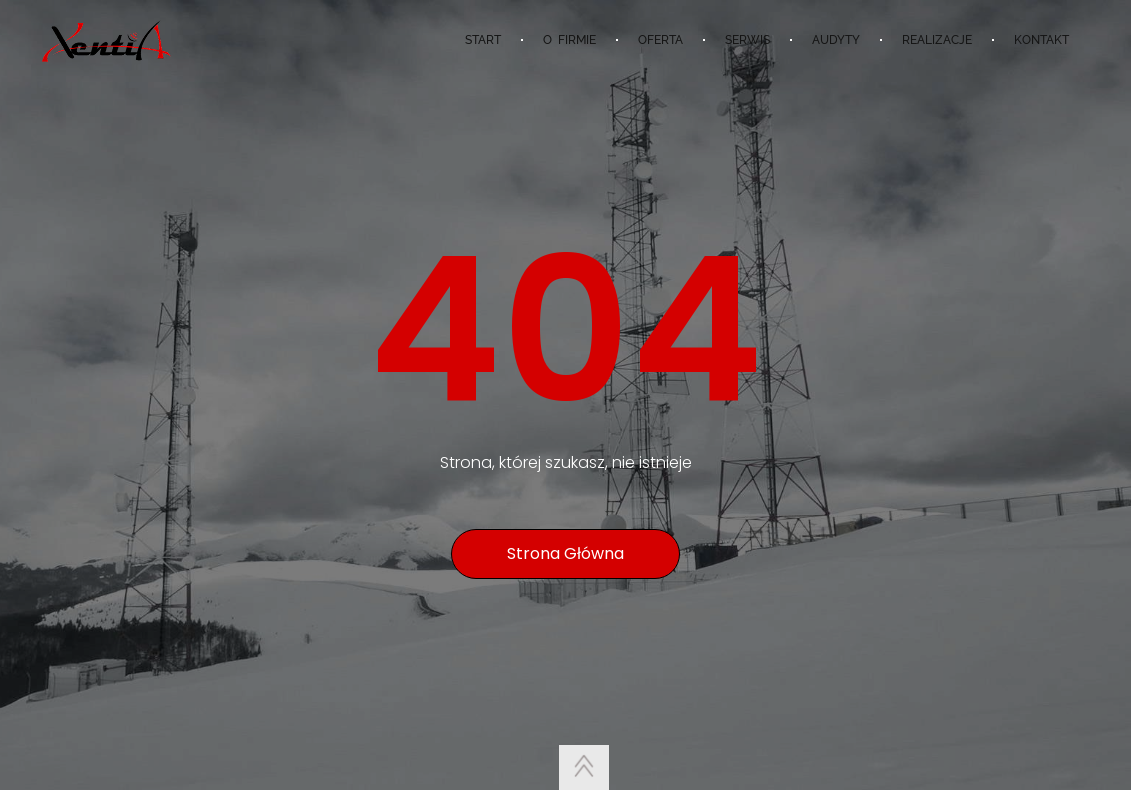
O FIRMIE (569, 40)
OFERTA (660, 40)
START (483, 40)
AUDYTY (836, 40)
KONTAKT (1041, 40)
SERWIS (747, 40)
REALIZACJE (937, 40)
